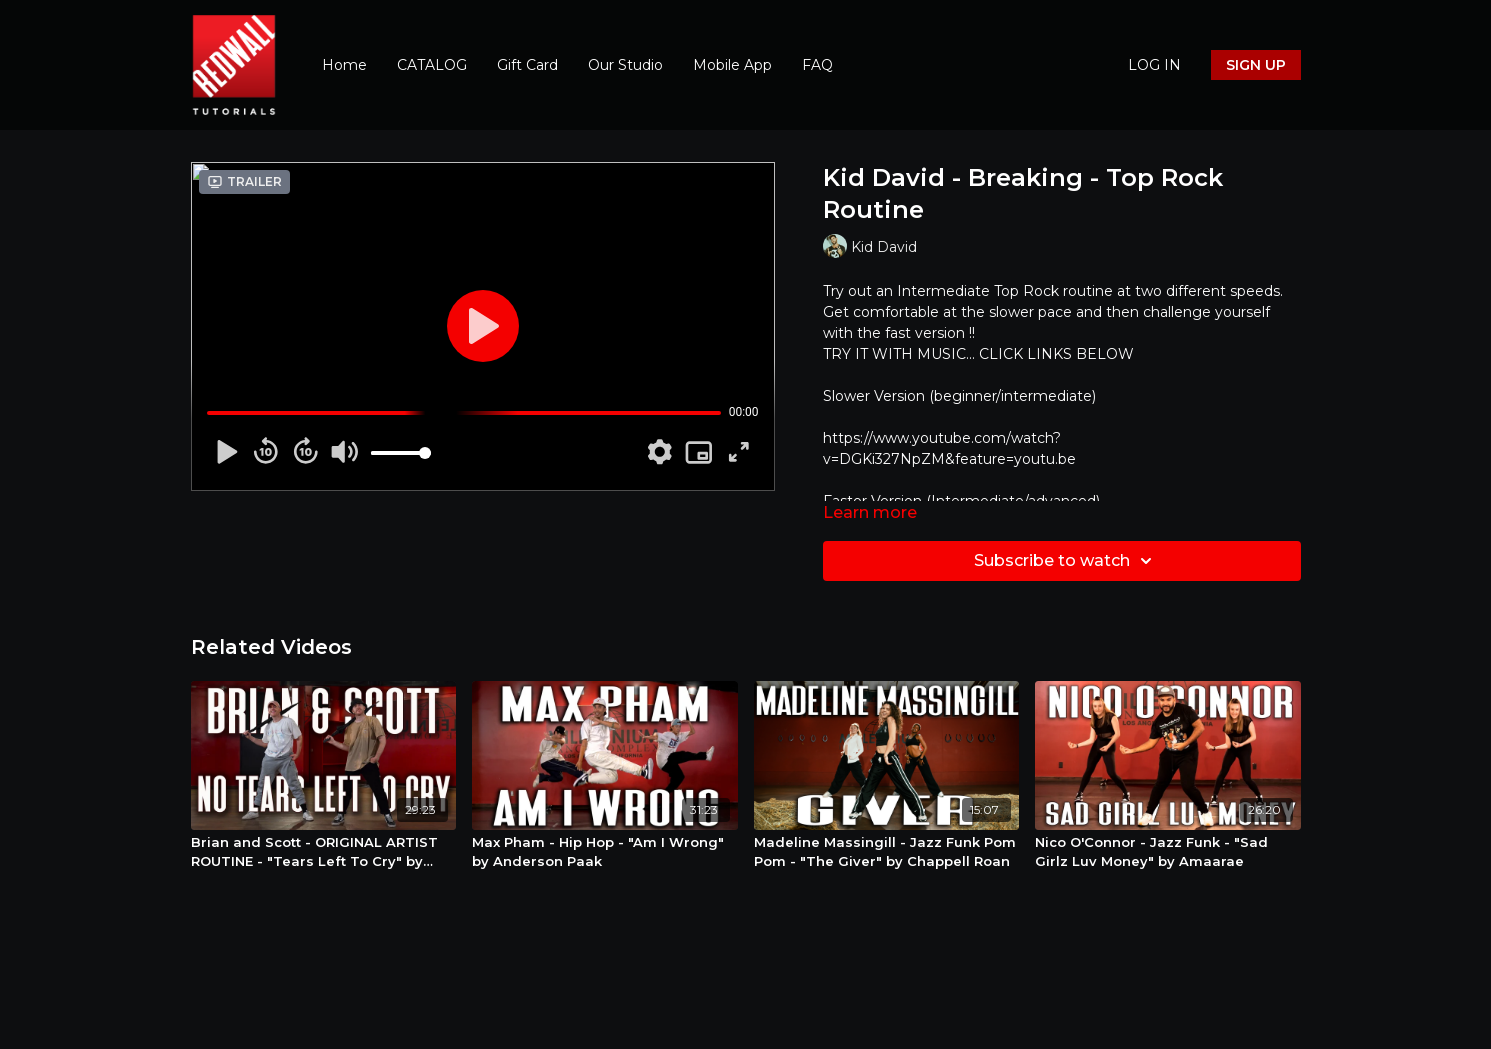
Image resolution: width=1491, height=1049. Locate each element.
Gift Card (527, 65)
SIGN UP (1256, 65)
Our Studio (625, 65)
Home (344, 65)
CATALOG (432, 65)
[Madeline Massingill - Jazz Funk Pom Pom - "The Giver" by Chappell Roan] (887, 852)
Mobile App (732, 65)
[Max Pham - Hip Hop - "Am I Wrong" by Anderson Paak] (605, 852)
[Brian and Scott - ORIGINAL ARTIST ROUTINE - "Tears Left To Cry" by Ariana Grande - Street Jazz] (324, 852)
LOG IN (1154, 65)
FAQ (817, 65)
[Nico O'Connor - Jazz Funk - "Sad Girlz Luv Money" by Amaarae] (1168, 852)
